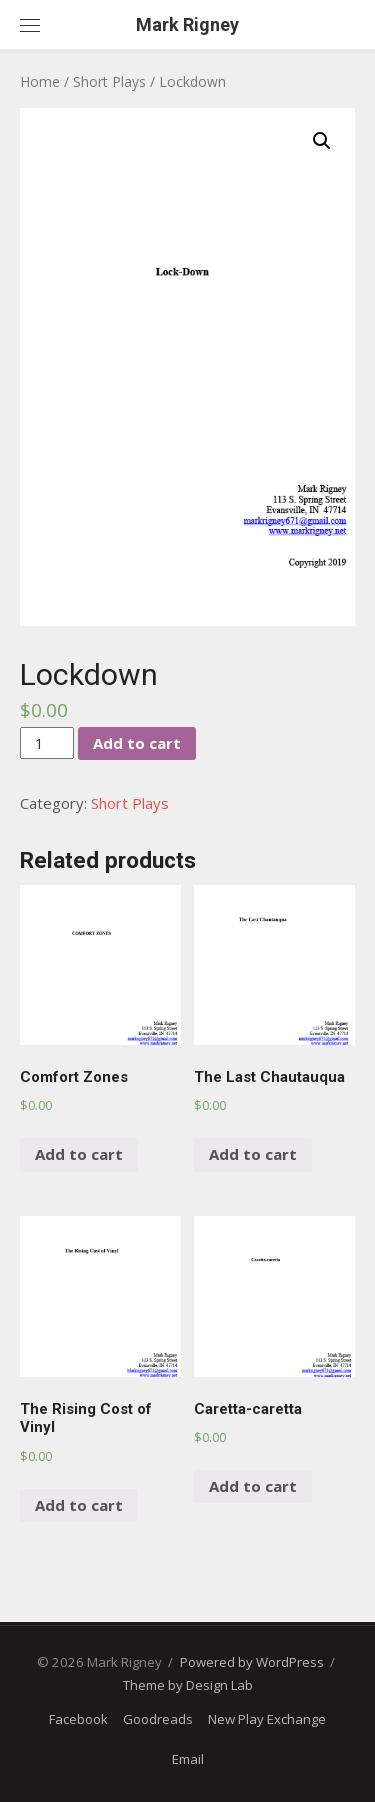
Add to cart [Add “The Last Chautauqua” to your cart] (253, 1154)
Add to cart (137, 743)
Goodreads (158, 1719)
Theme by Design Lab (188, 1685)
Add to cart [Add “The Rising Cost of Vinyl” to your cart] (79, 1505)
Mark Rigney (187, 24)
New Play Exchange (267, 1719)
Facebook (78, 1719)
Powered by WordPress (252, 1662)
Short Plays (109, 81)
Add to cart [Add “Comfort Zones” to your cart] (79, 1154)
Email (188, 1759)
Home (40, 81)
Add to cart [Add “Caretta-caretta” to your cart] (253, 1486)
